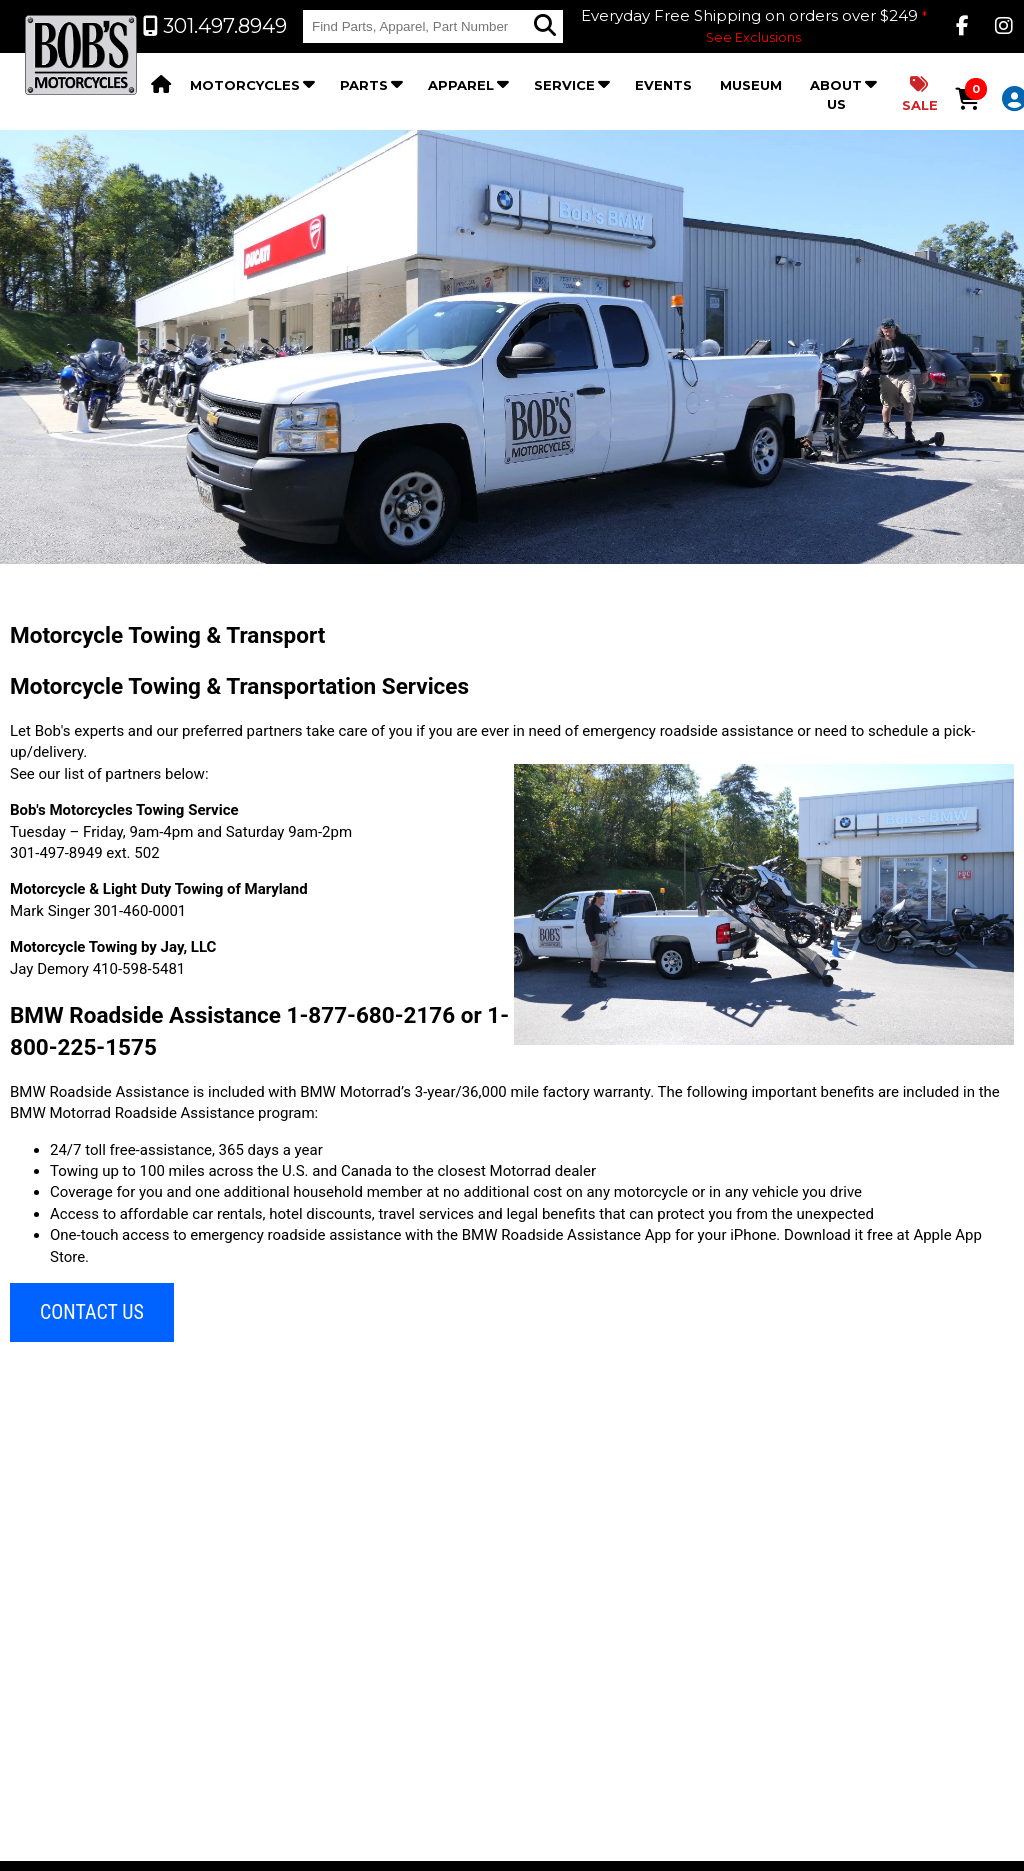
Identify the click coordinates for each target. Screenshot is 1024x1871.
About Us (836, 94)
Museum (751, 85)
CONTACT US (92, 1312)
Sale (920, 94)
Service (564, 85)
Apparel (461, 85)
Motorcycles (245, 85)
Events (663, 85)
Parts (364, 85)
